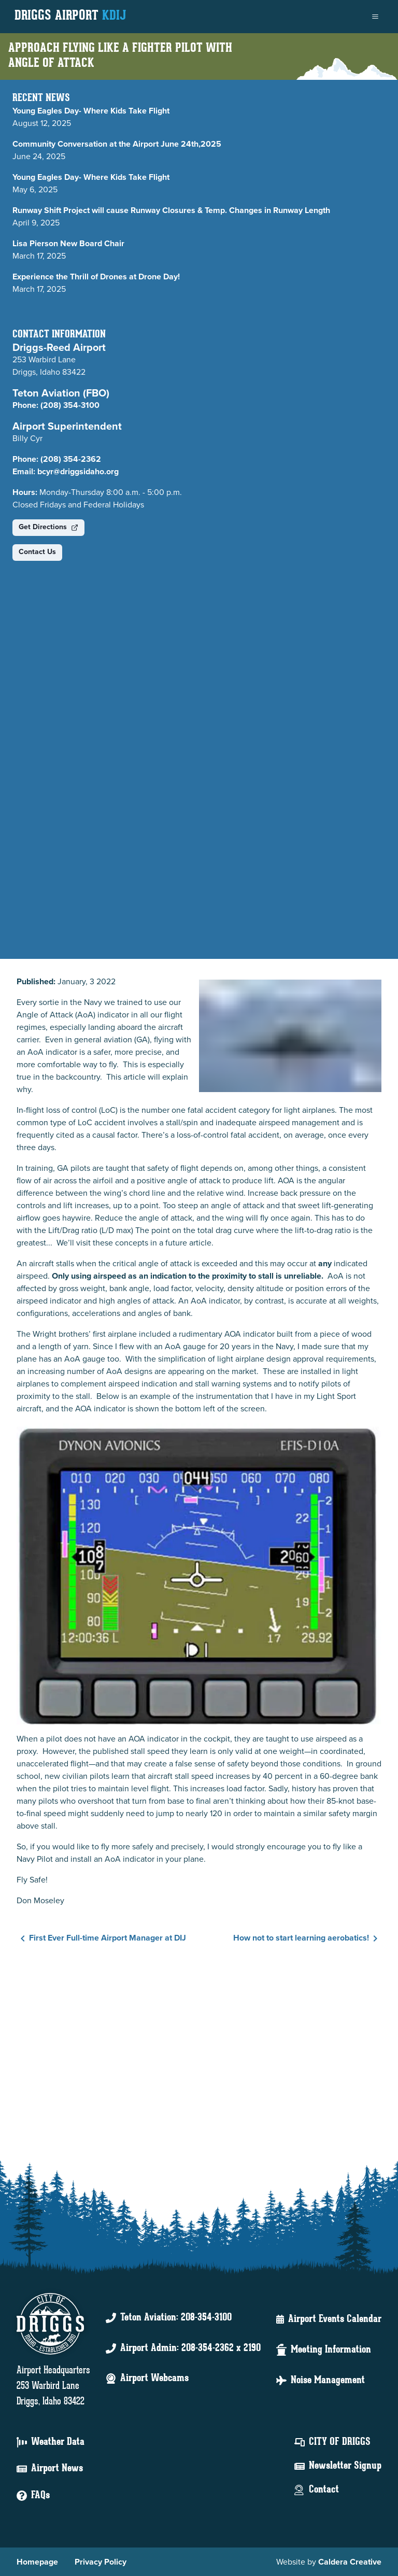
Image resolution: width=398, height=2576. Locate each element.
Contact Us (37, 551)
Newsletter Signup (345, 2466)
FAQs (40, 2495)
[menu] (375, 16)
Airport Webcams (154, 2378)
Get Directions (48, 526)
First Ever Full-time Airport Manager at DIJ (101, 1938)
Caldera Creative (349, 2562)
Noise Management (328, 2380)
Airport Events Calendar (334, 2319)
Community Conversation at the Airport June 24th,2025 (116, 144)
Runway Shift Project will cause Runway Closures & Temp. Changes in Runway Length (171, 210)
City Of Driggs (340, 2442)
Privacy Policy (100, 2562)
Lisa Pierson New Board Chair (68, 243)
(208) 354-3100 (70, 405)
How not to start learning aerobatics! (307, 1938)
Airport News (57, 2469)
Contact (324, 2490)
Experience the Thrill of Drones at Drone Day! (97, 276)
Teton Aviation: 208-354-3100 (176, 2318)
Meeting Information (331, 2350)
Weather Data (57, 2442)
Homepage (37, 2562)
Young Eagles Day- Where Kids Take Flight (90, 111)
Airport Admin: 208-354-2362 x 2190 (190, 2348)
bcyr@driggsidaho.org (78, 471)
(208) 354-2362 (70, 459)
